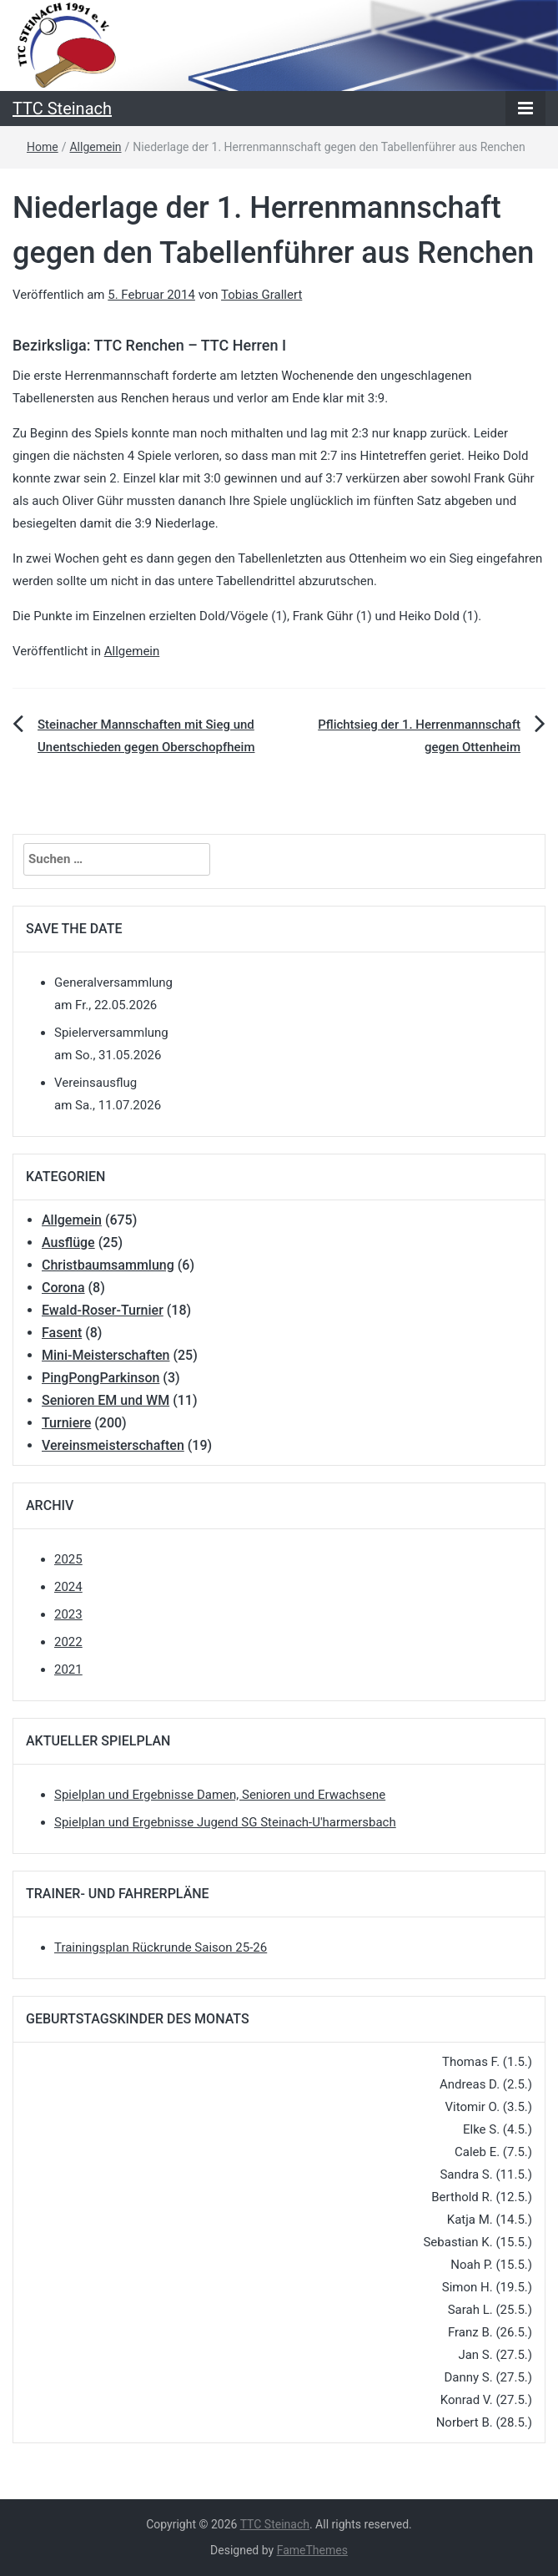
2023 (68, 1614)
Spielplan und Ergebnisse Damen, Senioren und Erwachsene (219, 1794)
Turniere (66, 1423)
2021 (68, 1669)
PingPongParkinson (100, 1378)
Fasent (62, 1333)
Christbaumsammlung (108, 1265)
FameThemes (312, 2550)
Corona (63, 1288)
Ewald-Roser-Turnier (102, 1310)
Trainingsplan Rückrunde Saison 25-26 (160, 1947)
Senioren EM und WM (105, 1400)
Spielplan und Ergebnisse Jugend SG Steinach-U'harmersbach (225, 1822)
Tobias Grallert (261, 294)
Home (42, 147)
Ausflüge (68, 1242)
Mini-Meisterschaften (105, 1355)
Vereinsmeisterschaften (113, 1445)
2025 (68, 1559)
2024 (68, 1586)
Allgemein (95, 147)
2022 (68, 1641)
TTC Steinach (62, 108)
